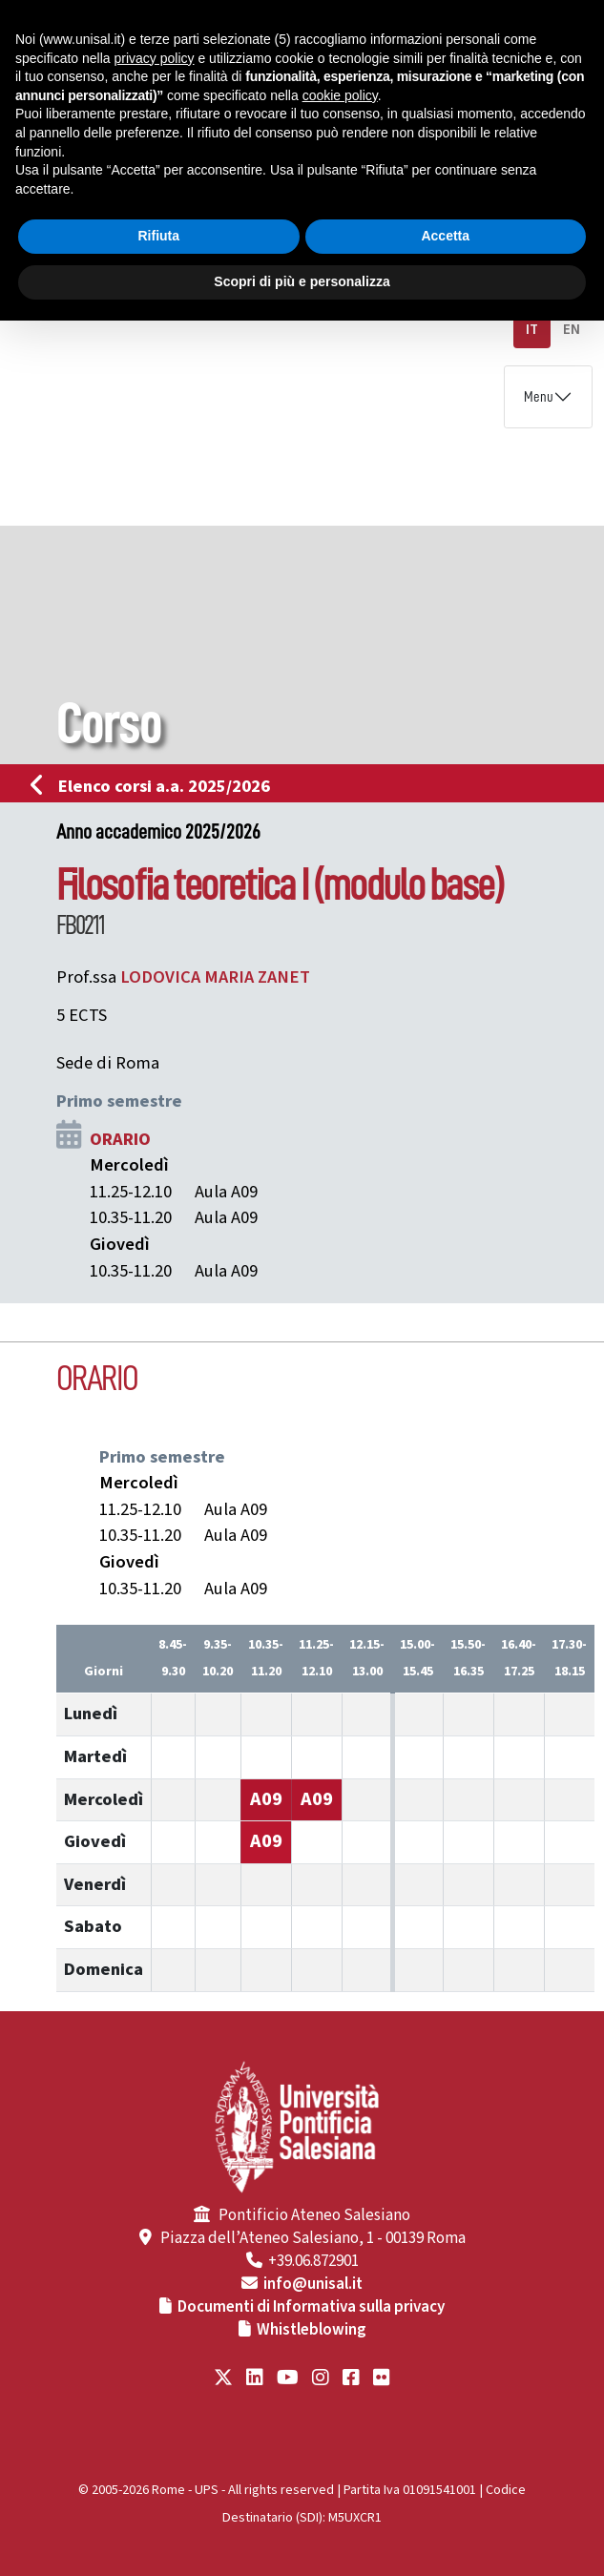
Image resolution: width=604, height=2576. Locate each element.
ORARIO (120, 1139)
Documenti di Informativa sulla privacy (311, 2307)
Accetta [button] (445, 235)
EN (571, 330)
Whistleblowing (311, 2329)
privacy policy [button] (155, 58)
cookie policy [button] (340, 95)
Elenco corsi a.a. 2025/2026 (156, 786)
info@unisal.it (313, 2284)
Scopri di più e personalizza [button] (301, 281)
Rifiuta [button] (158, 235)
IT (532, 330)
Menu (538, 397)
